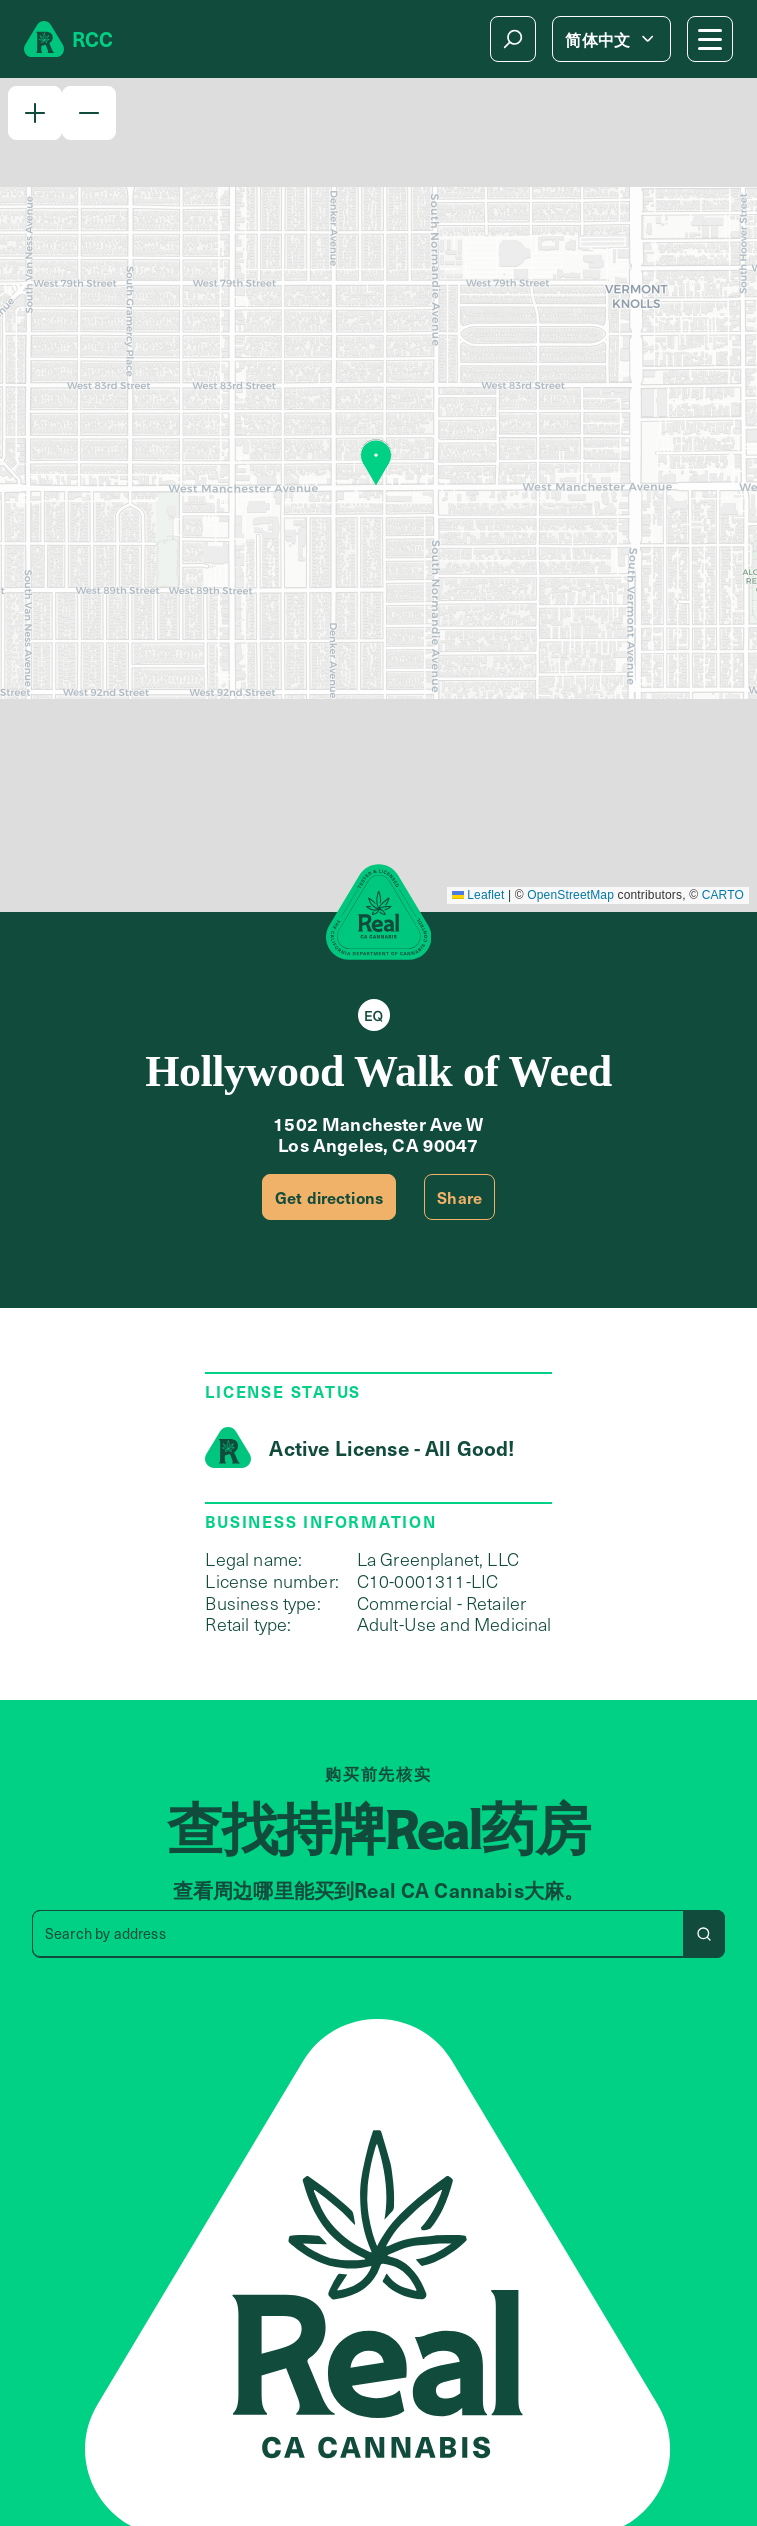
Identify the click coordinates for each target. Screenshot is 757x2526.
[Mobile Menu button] (710, 39)
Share (459, 1197)
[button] (35, 113)
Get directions (329, 1197)
